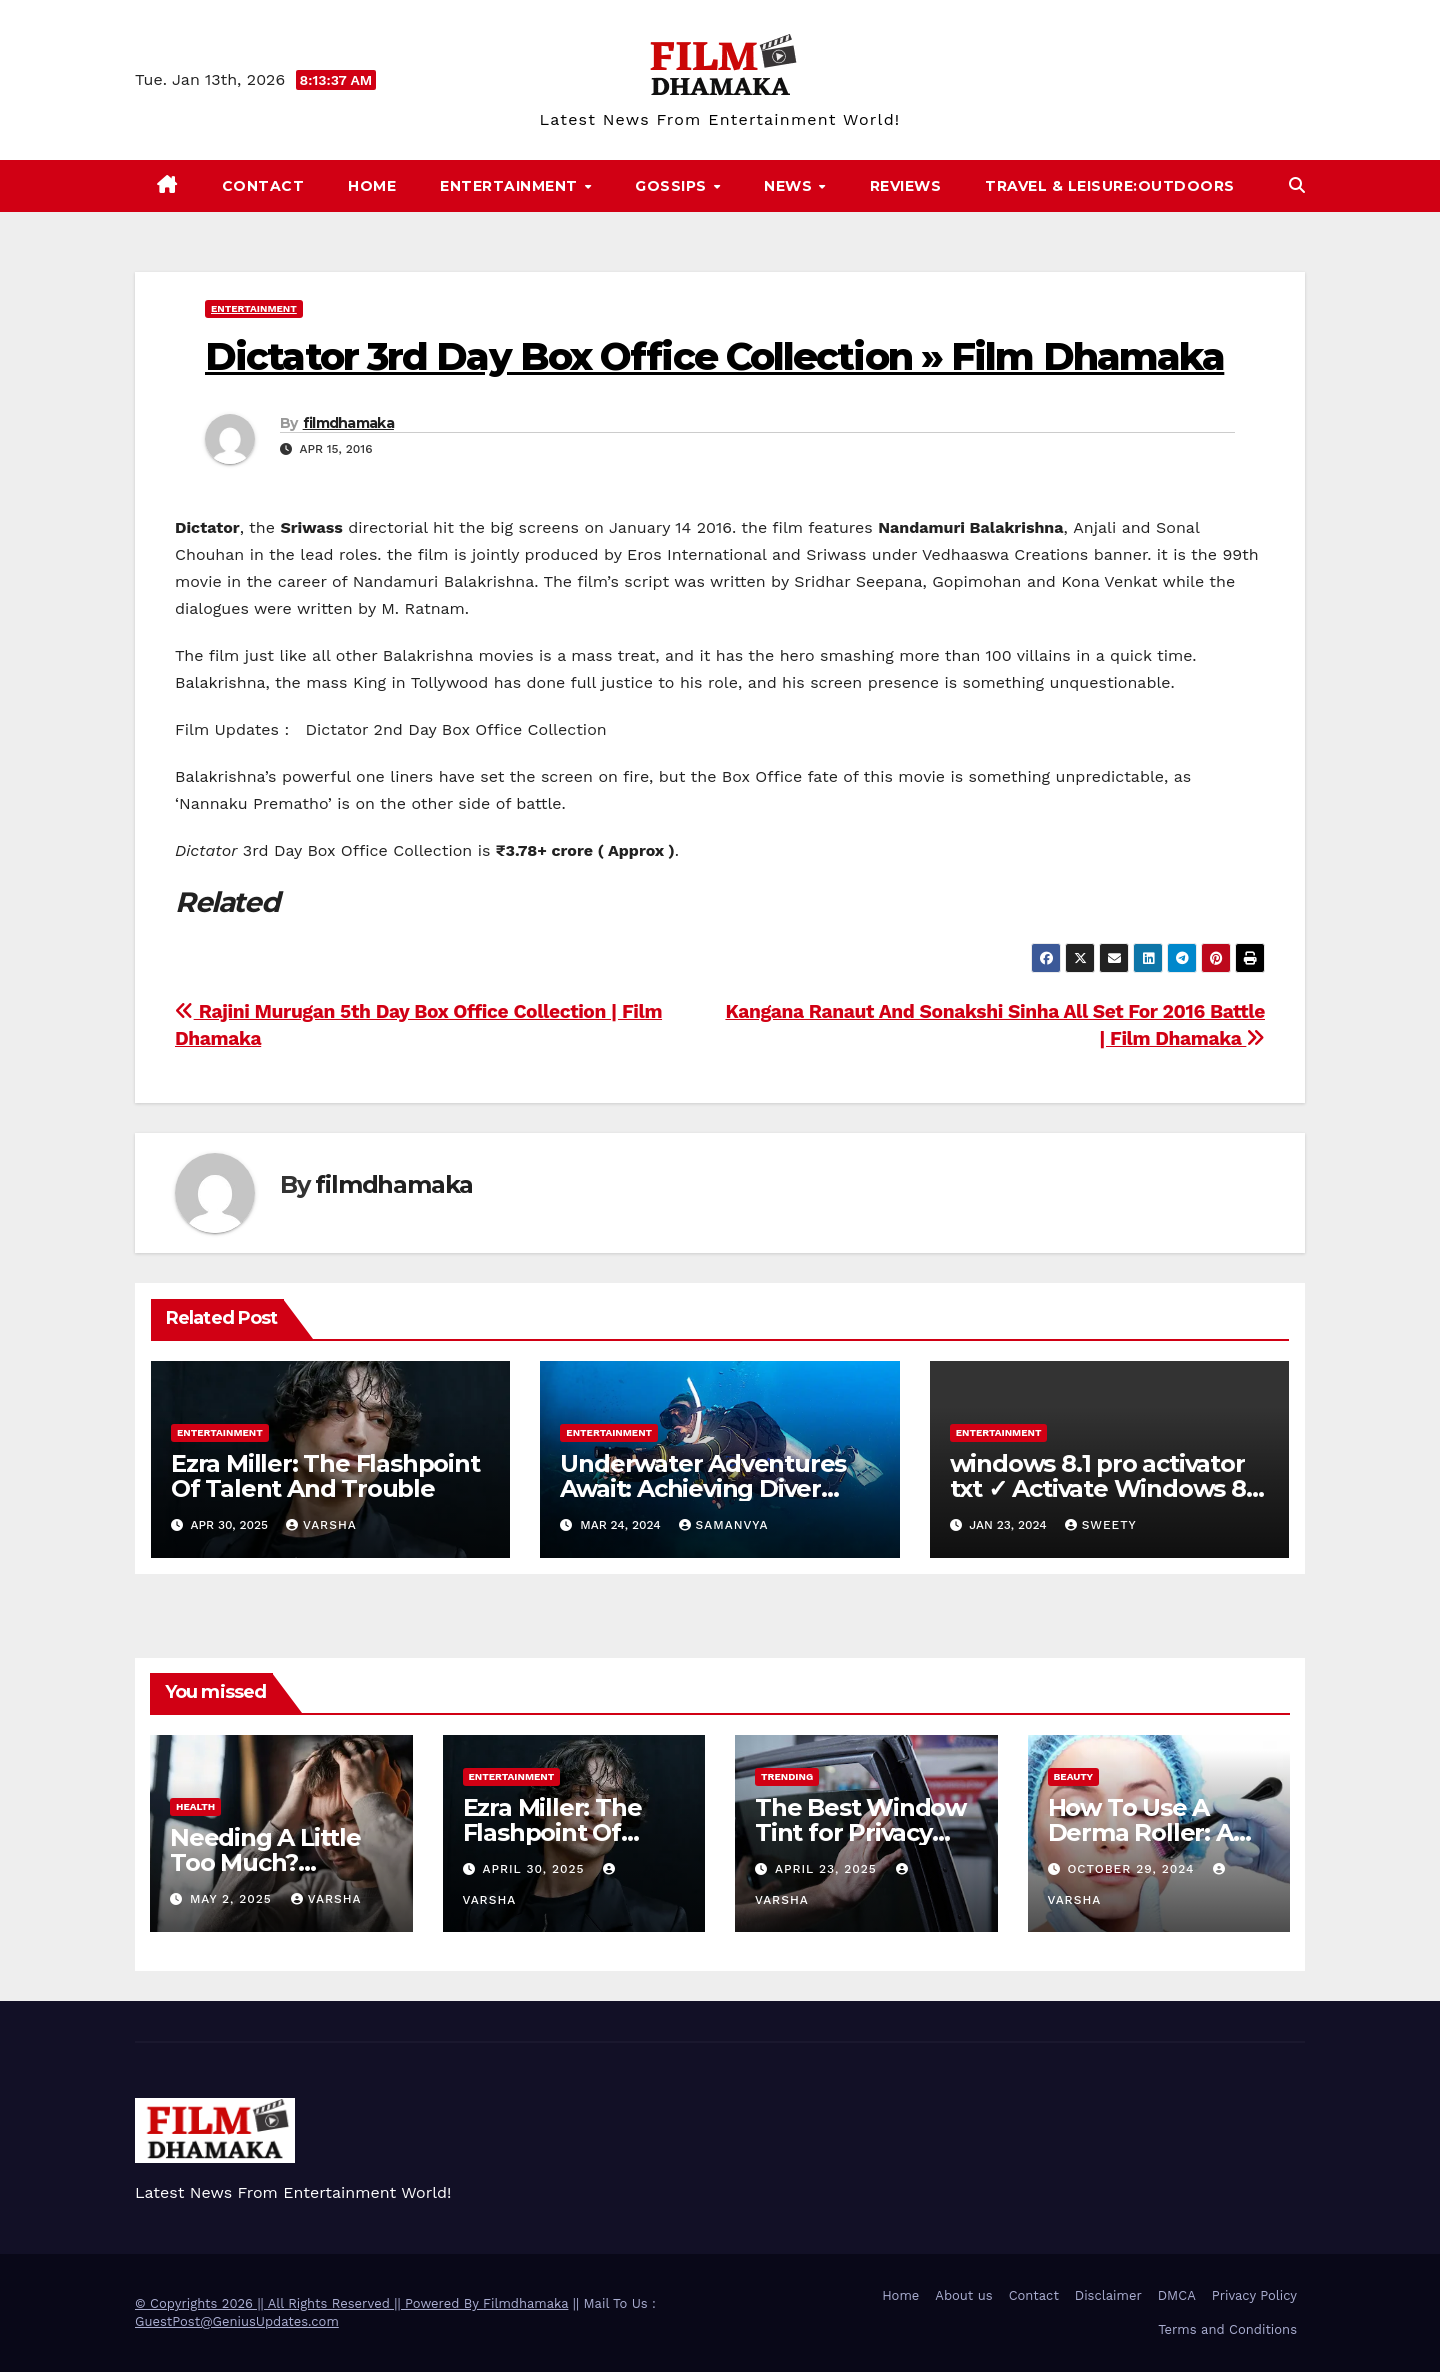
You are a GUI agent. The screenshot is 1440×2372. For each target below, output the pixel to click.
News (790, 186)
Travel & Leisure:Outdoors (1110, 186)
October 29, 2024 (1133, 1869)
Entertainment (511, 186)
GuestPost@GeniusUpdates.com (237, 2321)
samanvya (724, 1525)
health (195, 1806)
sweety (1101, 1525)
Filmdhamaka (525, 2303)
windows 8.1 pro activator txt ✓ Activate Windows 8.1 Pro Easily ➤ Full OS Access (1106, 1488)
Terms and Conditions (1227, 2329)
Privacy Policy (1254, 2295)
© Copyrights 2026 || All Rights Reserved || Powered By (309, 2303)
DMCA (1177, 2295)
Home (372, 186)
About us (963, 2295)
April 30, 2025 (535, 1869)
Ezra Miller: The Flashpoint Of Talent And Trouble (325, 1476)
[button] (1297, 185)
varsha (321, 1525)
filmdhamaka (348, 423)
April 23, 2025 (828, 1869)
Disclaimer (1108, 2295)
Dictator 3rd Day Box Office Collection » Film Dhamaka (714, 356)
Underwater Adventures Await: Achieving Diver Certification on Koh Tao (703, 1488)
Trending (787, 1776)
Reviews (906, 186)
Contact (263, 186)
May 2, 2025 (233, 1899)
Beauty (1074, 1776)
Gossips (673, 186)
